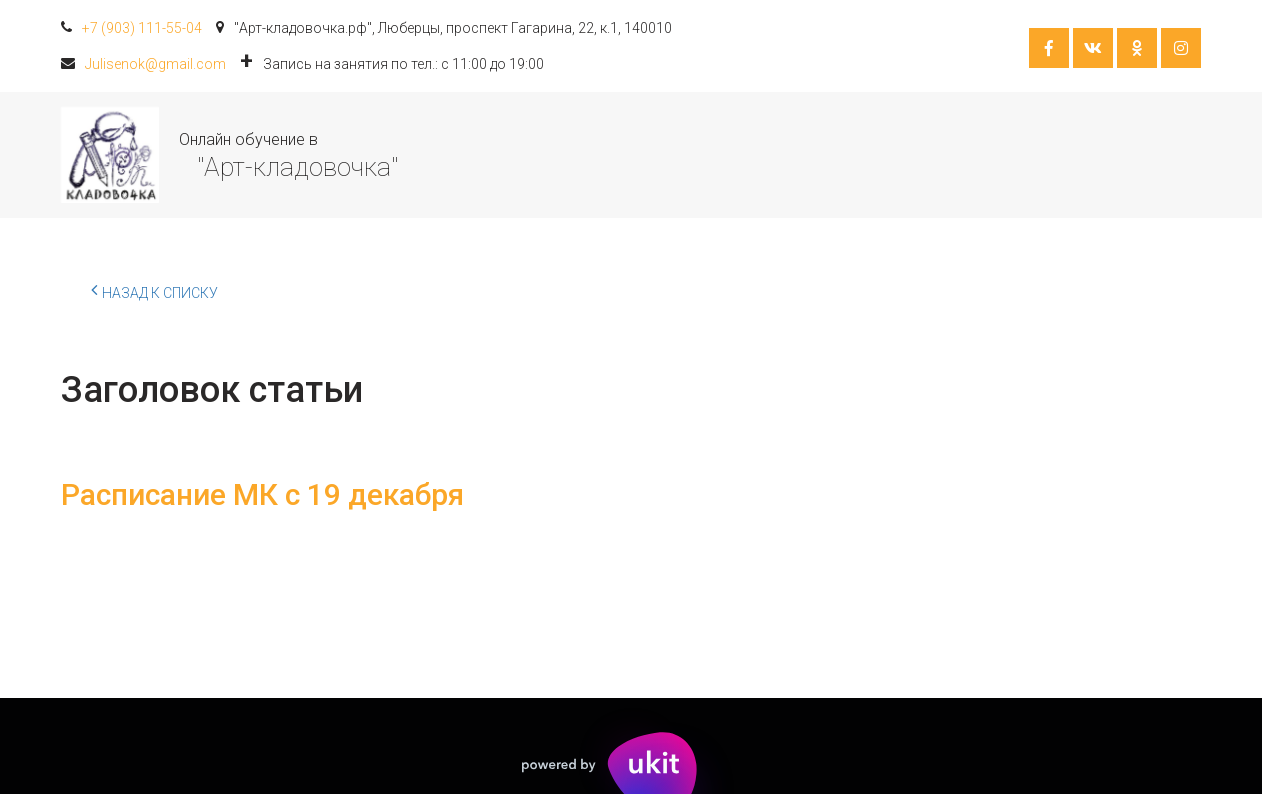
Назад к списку (154, 290)
